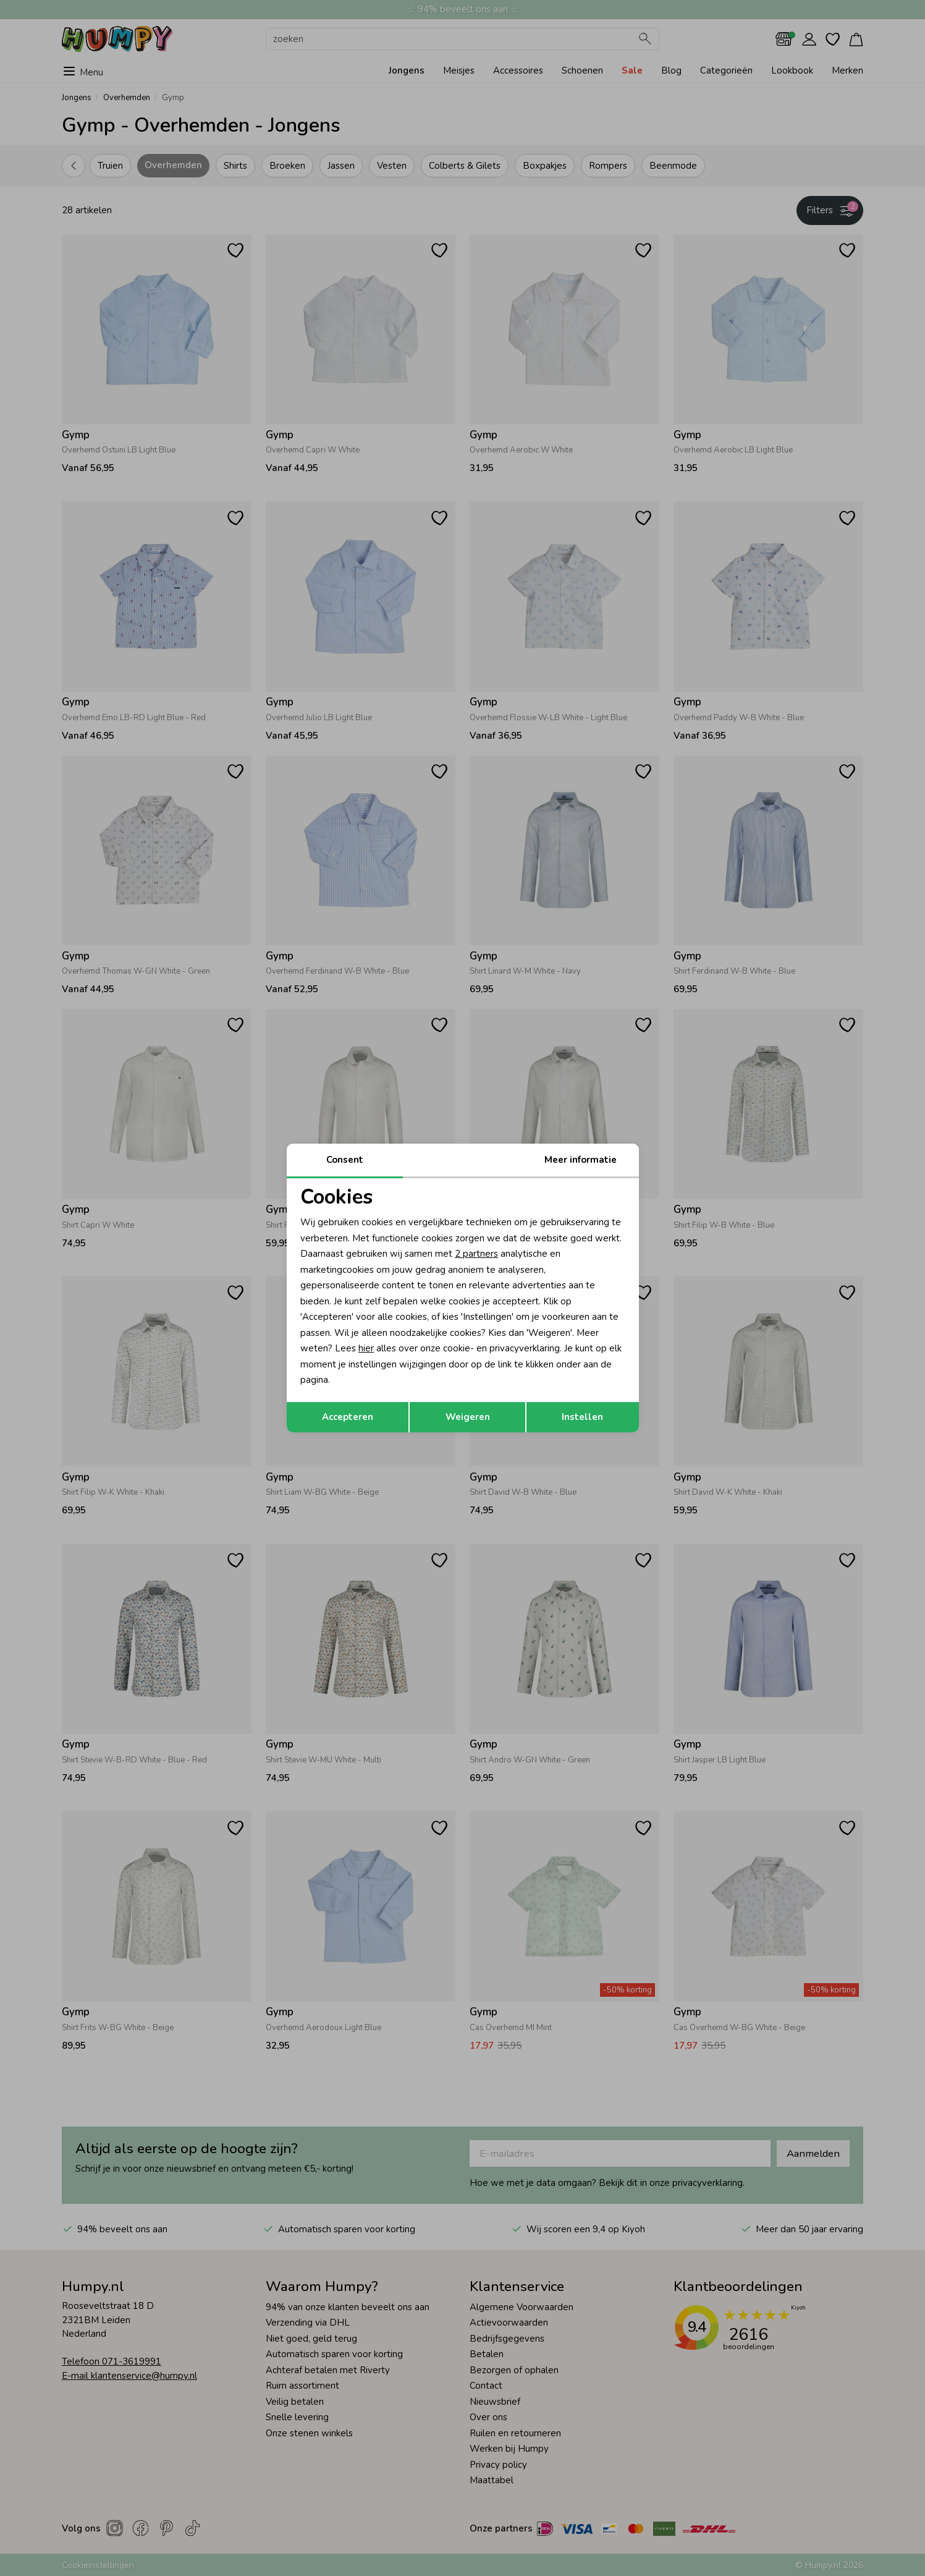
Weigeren (468, 1417)
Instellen (582, 1417)
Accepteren (347, 1417)
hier (366, 1348)
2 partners (476, 1254)
